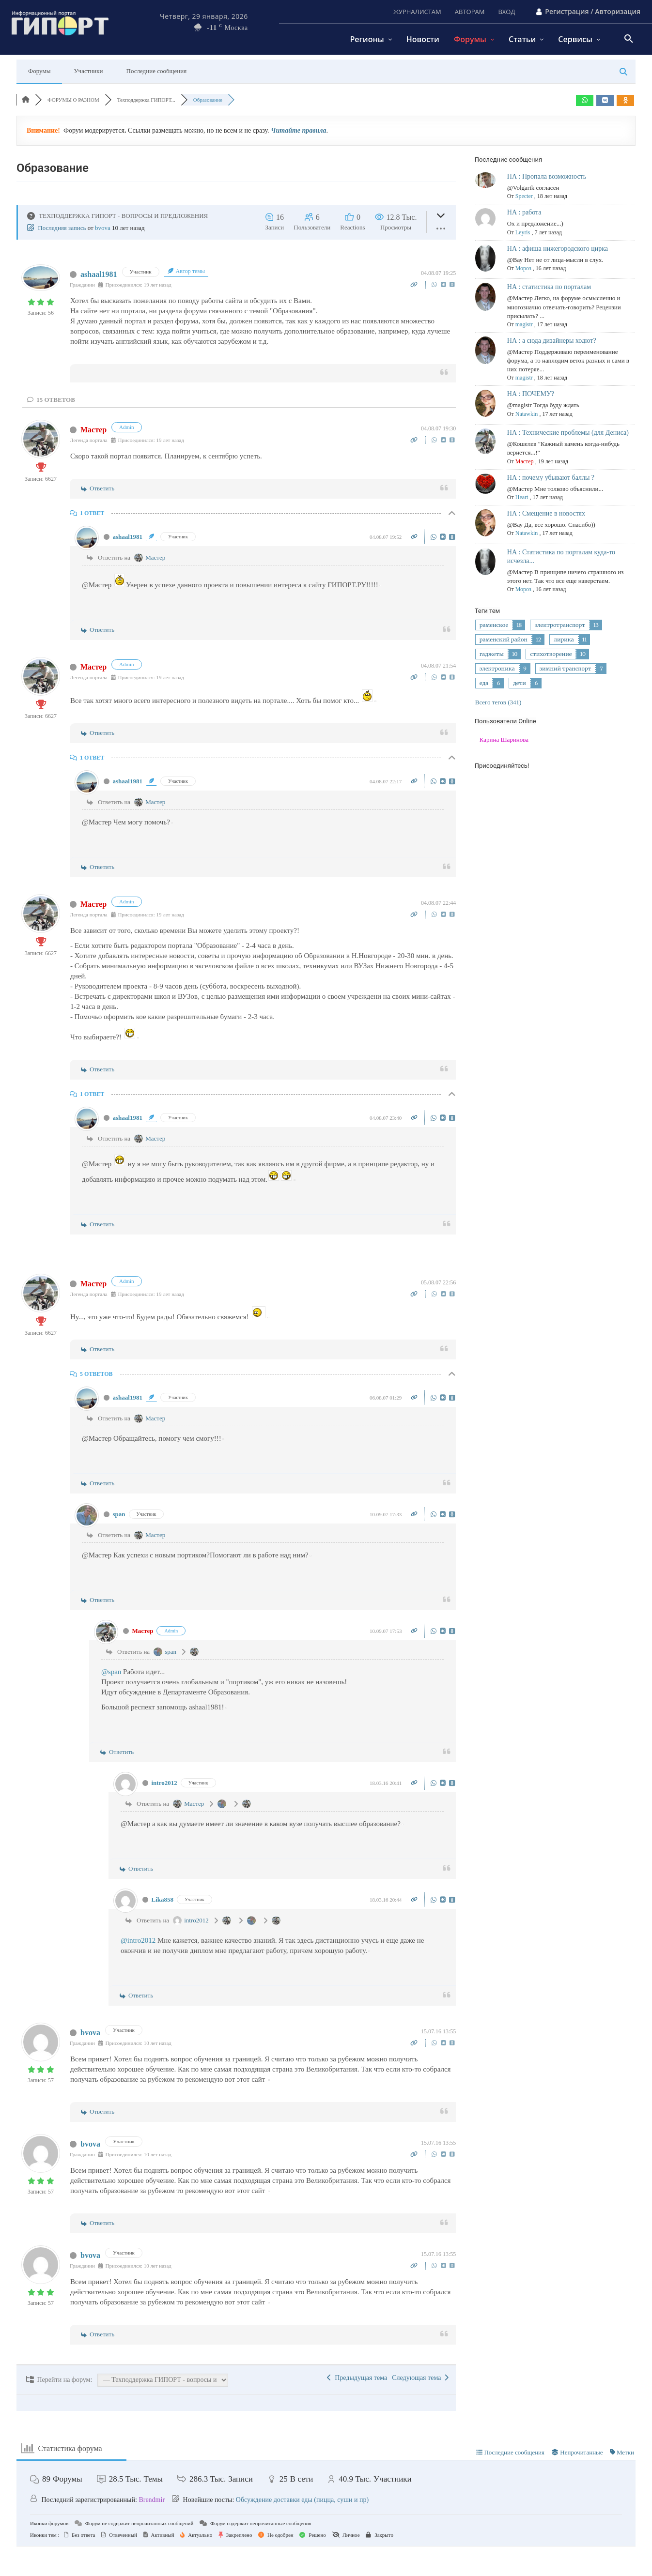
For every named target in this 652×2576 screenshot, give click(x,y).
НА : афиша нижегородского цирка (557, 248)
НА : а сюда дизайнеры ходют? (551, 340)
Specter (524, 196)
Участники (88, 71)
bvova (102, 227)
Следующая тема (420, 2377)
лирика (564, 639)
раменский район (504, 639)
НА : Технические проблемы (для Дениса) (568, 432)
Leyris (522, 232)
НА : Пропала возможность (546, 176)
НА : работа (524, 212)
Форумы (39, 71)
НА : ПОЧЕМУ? (530, 393)
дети (519, 683)
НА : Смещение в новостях (546, 513)
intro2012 (164, 1782)
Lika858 (163, 1899)
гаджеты (492, 654)
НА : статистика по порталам (549, 286)
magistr (524, 324)
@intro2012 (138, 1940)
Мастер (93, 430)
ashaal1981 (98, 274)
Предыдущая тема (357, 2377)
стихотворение (551, 654)
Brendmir (152, 2499)
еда (484, 683)
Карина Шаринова (504, 739)
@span (111, 1672)
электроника (497, 668)
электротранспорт (559, 625)
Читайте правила (298, 130)
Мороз (523, 268)
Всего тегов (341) (498, 702)
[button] (628, 39)
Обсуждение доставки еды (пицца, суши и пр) (302, 2499)
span (119, 1514)
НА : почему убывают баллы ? (550, 477)
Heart (521, 497)
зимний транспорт (565, 668)
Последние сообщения (156, 71)
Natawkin (526, 414)
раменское (494, 625)
